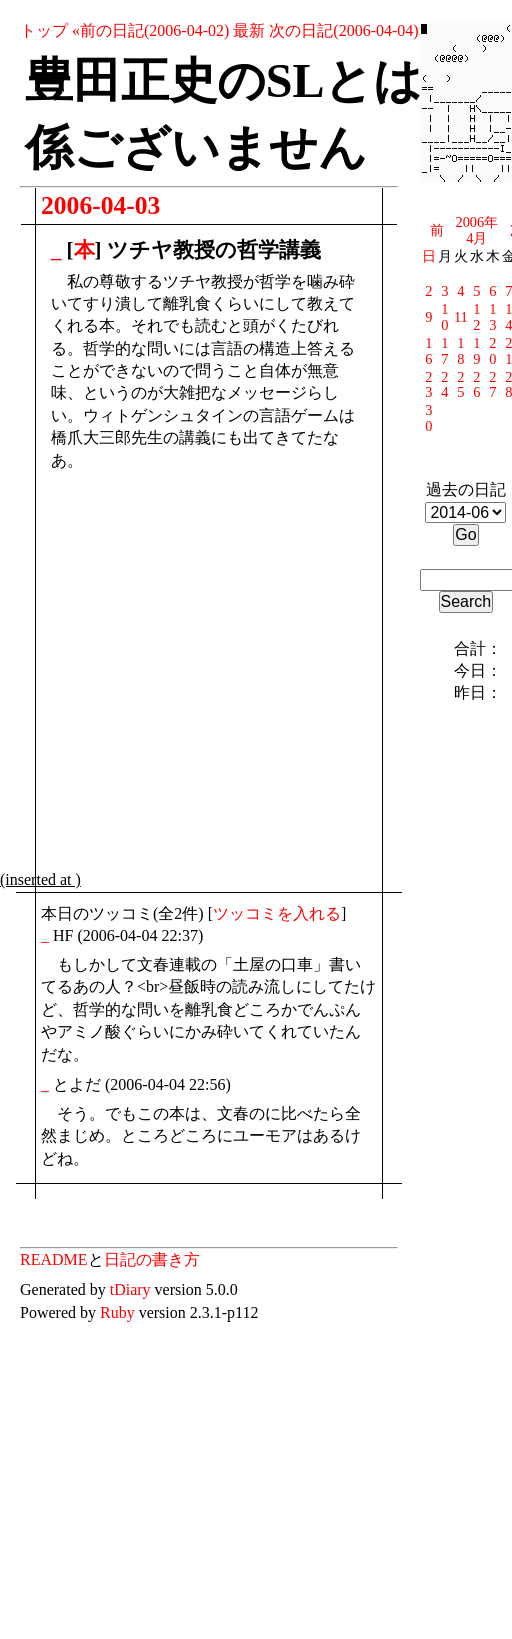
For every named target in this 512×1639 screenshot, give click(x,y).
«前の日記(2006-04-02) (150, 30)
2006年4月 (476, 230)
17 (444, 351)
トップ (44, 30)
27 (492, 385)
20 (492, 351)
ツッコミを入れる (277, 913)
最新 (249, 30)
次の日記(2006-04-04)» (347, 30)
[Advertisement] (187, 675)
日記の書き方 (152, 1259)
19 (476, 351)
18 (460, 351)
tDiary (130, 1289)
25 (460, 385)
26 (476, 385)
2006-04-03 (100, 205)
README (54, 1259)
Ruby (117, 1312)
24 (444, 385)
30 (428, 418)
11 (461, 317)
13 (492, 317)
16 (428, 351)
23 (428, 385)
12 (476, 317)
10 (444, 317)
